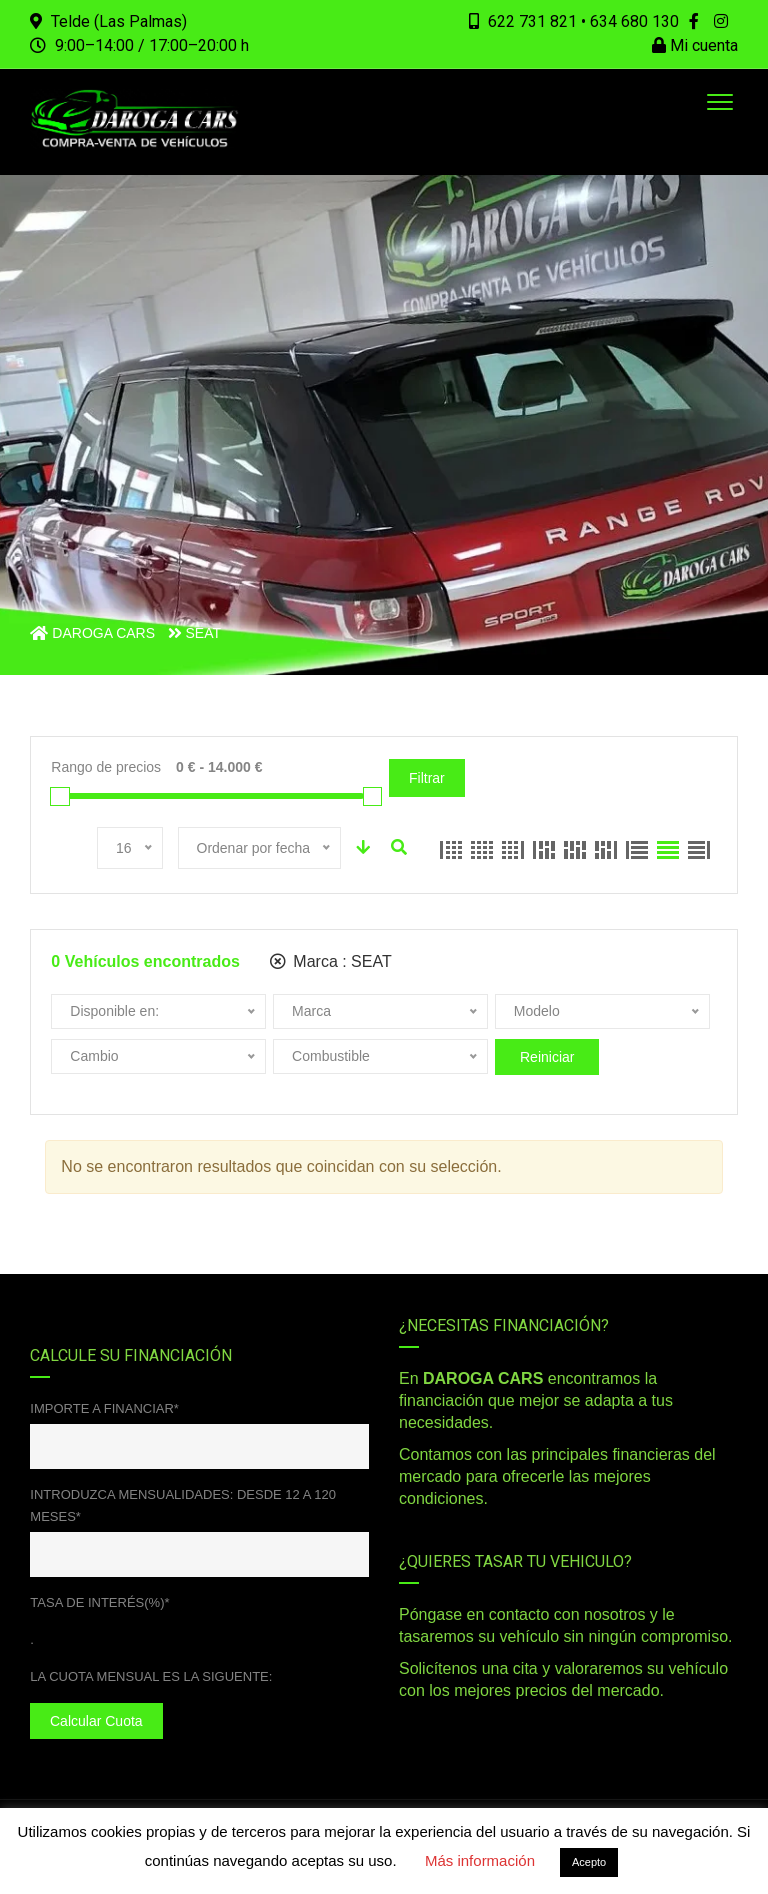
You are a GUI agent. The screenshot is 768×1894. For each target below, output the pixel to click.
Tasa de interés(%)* (99, 1602)
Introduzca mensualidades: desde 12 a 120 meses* (183, 1505)
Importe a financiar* (104, 1408)
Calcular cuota (96, 1721)
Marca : (331, 961)
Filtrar (427, 778)
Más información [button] (480, 1860)
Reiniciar (547, 1057)
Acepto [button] (589, 1862)
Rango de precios (106, 767)
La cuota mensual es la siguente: (151, 1676)
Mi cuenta (695, 45)
